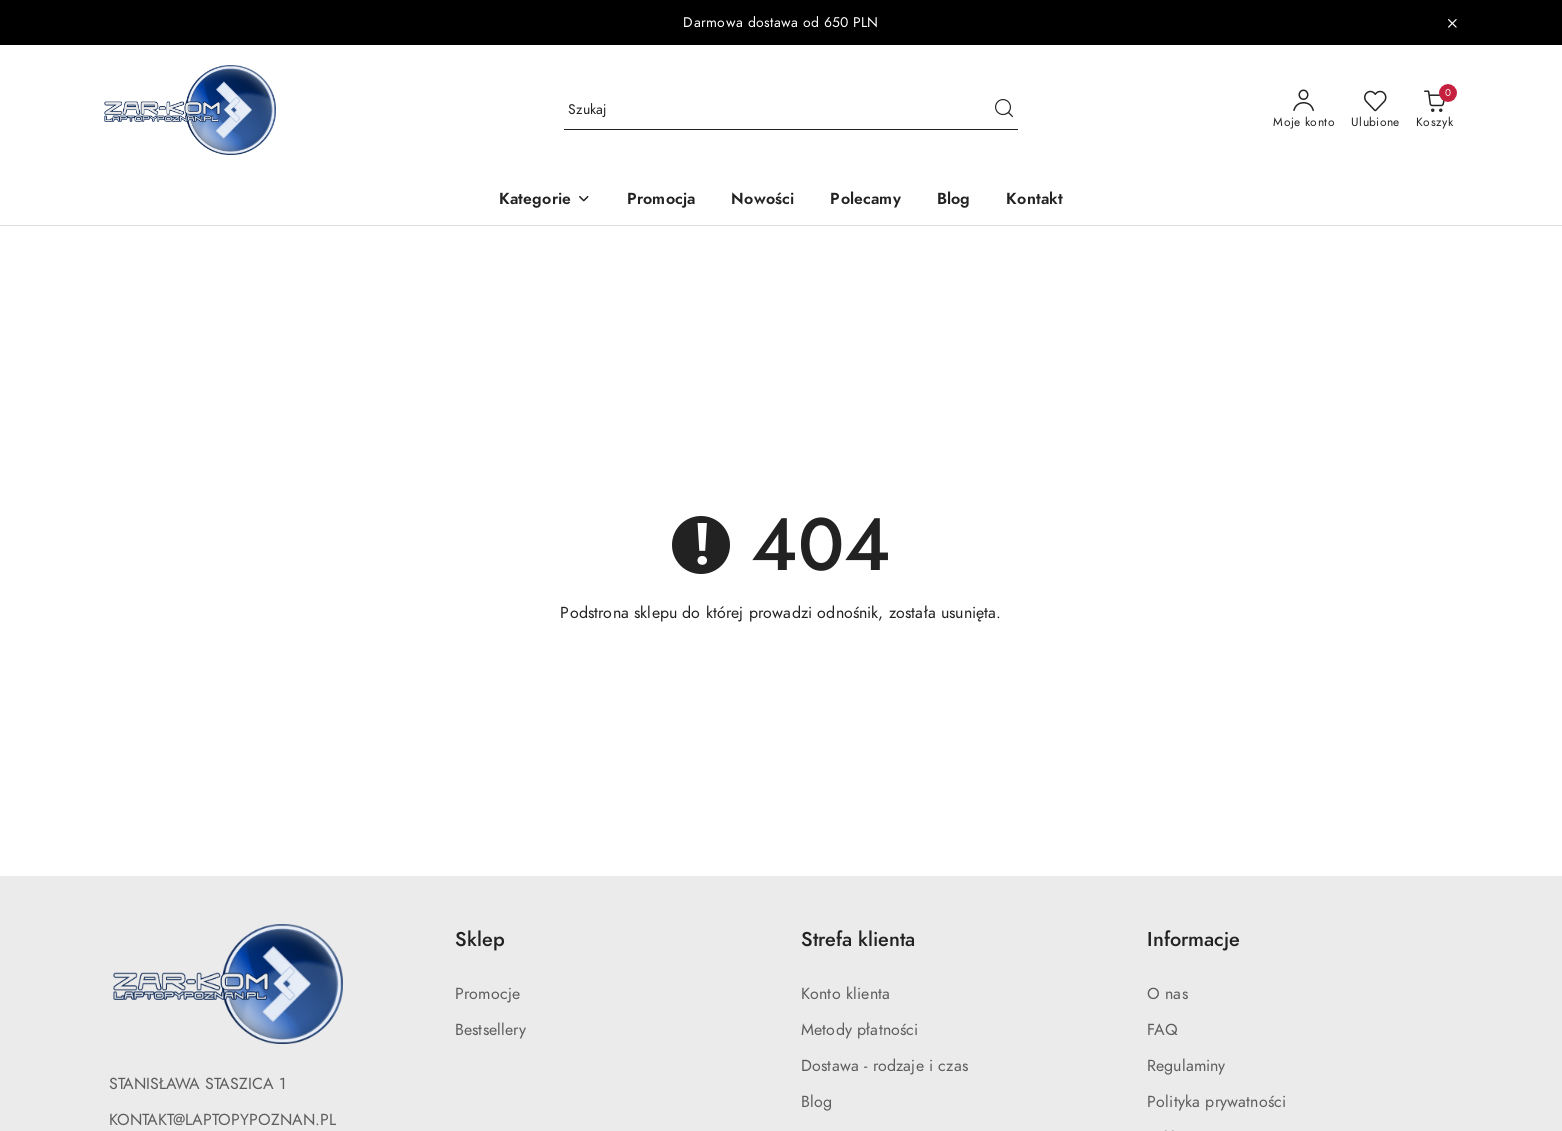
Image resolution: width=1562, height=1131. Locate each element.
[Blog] (954, 200)
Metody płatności (860, 1030)
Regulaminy (1186, 1066)
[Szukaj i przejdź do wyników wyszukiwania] (1004, 110)
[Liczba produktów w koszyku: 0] (1434, 110)
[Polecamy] (865, 200)
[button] (545, 200)
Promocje (487, 994)
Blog (817, 1102)
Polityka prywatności (1216, 1102)
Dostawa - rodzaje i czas (884, 1066)
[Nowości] (762, 200)
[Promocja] (661, 200)
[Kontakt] (1034, 200)
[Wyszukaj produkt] (791, 109)
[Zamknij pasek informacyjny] (1452, 23)
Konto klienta (845, 994)
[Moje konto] (1304, 110)
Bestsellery (490, 1030)
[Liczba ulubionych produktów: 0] (1375, 110)
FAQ (1162, 1030)
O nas (1167, 994)
